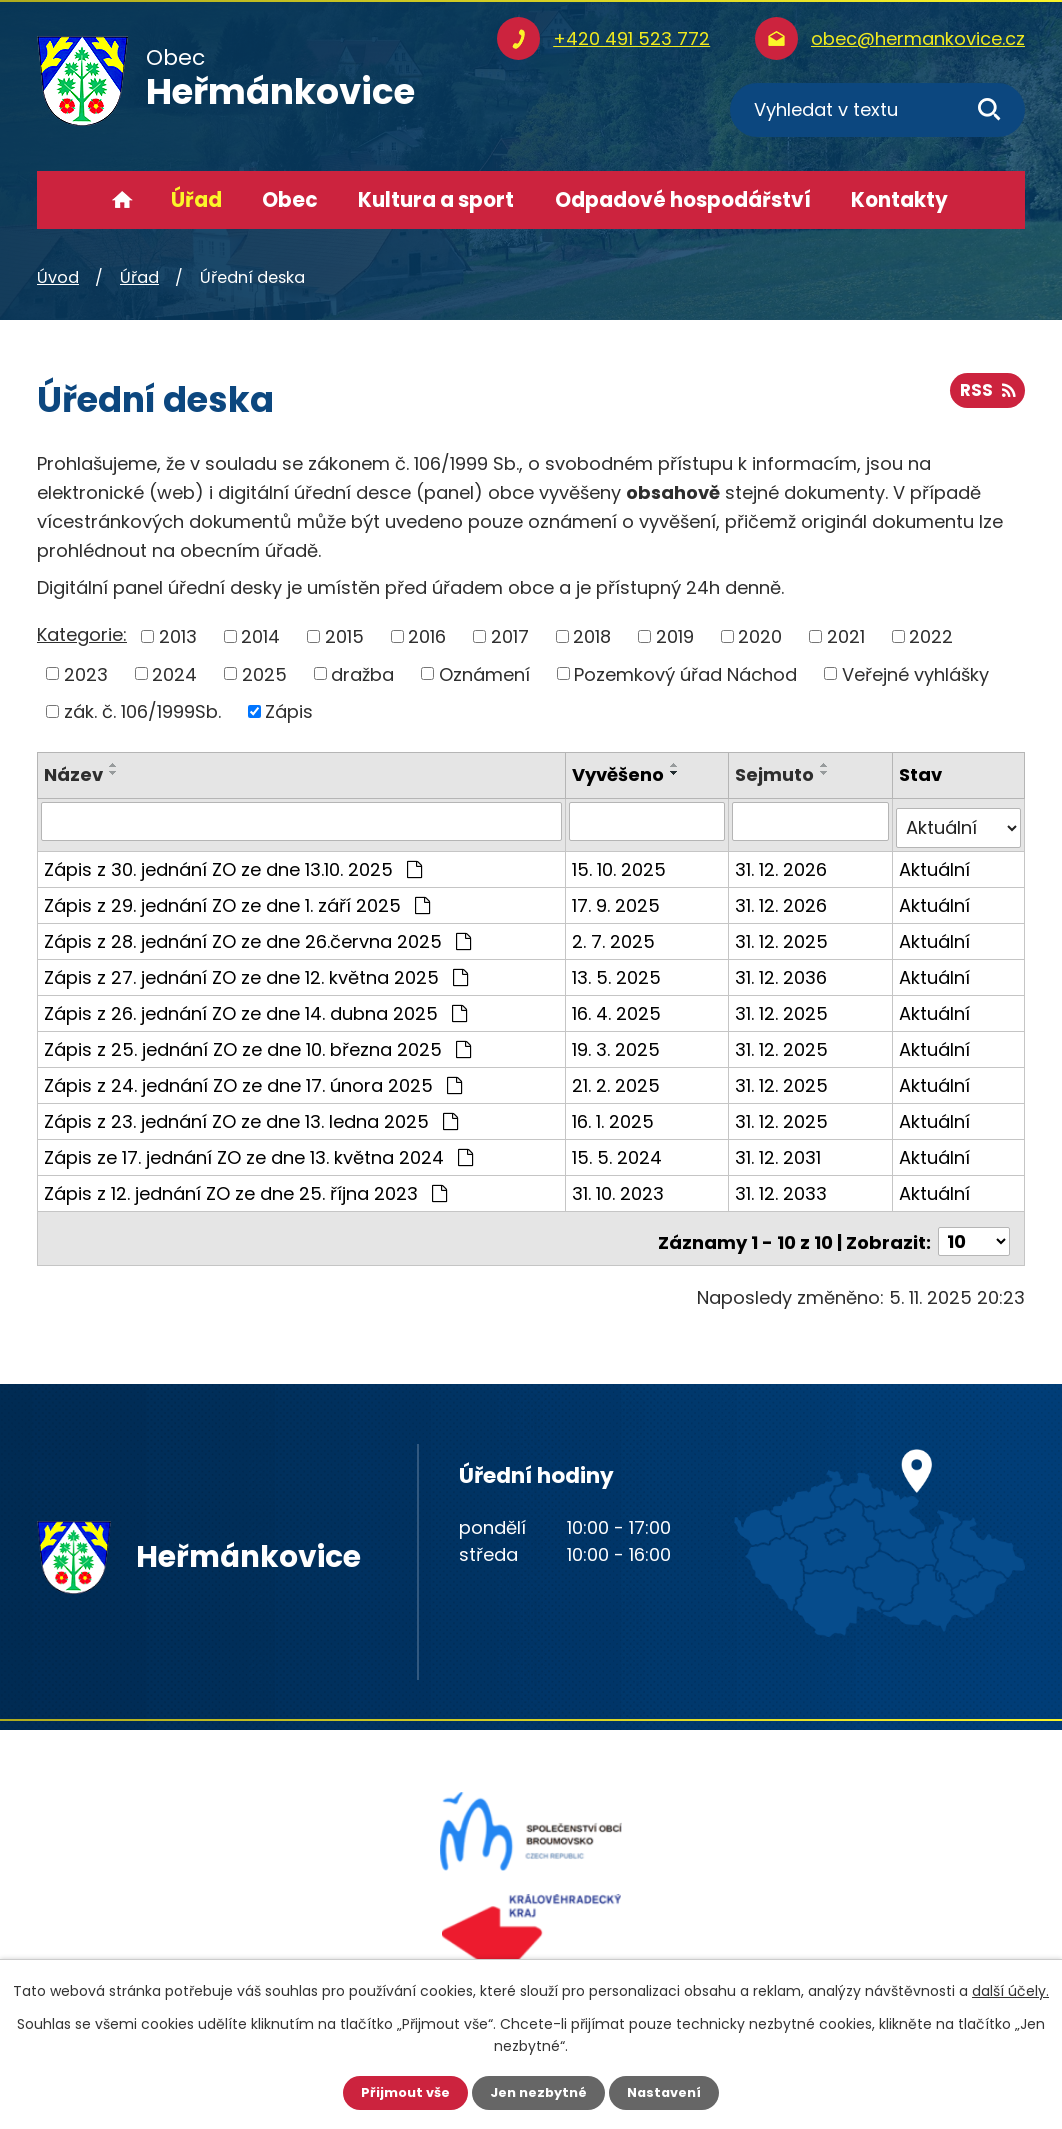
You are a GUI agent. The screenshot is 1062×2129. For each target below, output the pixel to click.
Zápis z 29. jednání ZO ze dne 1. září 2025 (237, 897)
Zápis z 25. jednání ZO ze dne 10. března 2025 (257, 1041)
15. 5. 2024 (619, 1149)
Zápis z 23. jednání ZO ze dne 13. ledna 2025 (251, 1113)
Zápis (289, 711)
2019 (675, 636)
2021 (846, 636)
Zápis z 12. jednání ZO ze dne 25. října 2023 (245, 1185)
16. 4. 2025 (618, 1005)
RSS (985, 397)
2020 (760, 636)
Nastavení (671, 2092)
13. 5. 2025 (618, 969)
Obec (290, 200)
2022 (931, 636)
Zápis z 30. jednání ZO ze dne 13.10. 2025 (233, 861)
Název (73, 774)
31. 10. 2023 (620, 1185)
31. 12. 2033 (783, 1185)
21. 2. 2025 (618, 1077)
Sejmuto (776, 774)
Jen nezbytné (538, 2092)
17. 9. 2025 (618, 897)
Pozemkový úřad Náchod (685, 673)
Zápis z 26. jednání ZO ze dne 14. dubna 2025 (255, 1005)
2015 (344, 636)
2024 (174, 673)
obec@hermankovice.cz (918, 38)
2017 (510, 636)
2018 (592, 636)
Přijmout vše (398, 2092)
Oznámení (484, 673)
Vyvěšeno (620, 774)
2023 (86, 673)
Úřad (196, 200)
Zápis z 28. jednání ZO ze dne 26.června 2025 (257, 933)
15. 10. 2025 (621, 861)
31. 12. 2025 (783, 933)
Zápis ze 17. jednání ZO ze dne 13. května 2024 (258, 1149)
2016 (427, 636)
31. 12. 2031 (780, 1149)
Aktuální (935, 861)
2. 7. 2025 (615, 933)
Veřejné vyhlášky (915, 673)
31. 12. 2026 (783, 861)
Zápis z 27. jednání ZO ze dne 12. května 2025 (256, 969)
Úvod (122, 200)
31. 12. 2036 (783, 969)
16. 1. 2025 (615, 1113)
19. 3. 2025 (618, 1041)
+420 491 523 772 (631, 38)
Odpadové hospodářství (683, 200)
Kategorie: (82, 634)
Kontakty (899, 200)
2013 (178, 636)
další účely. (1010, 1989)
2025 (264, 673)
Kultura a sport (436, 200)
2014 (260, 636)
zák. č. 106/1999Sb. (142, 711)
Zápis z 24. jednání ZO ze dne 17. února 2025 (253, 1077)
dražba (362, 673)
